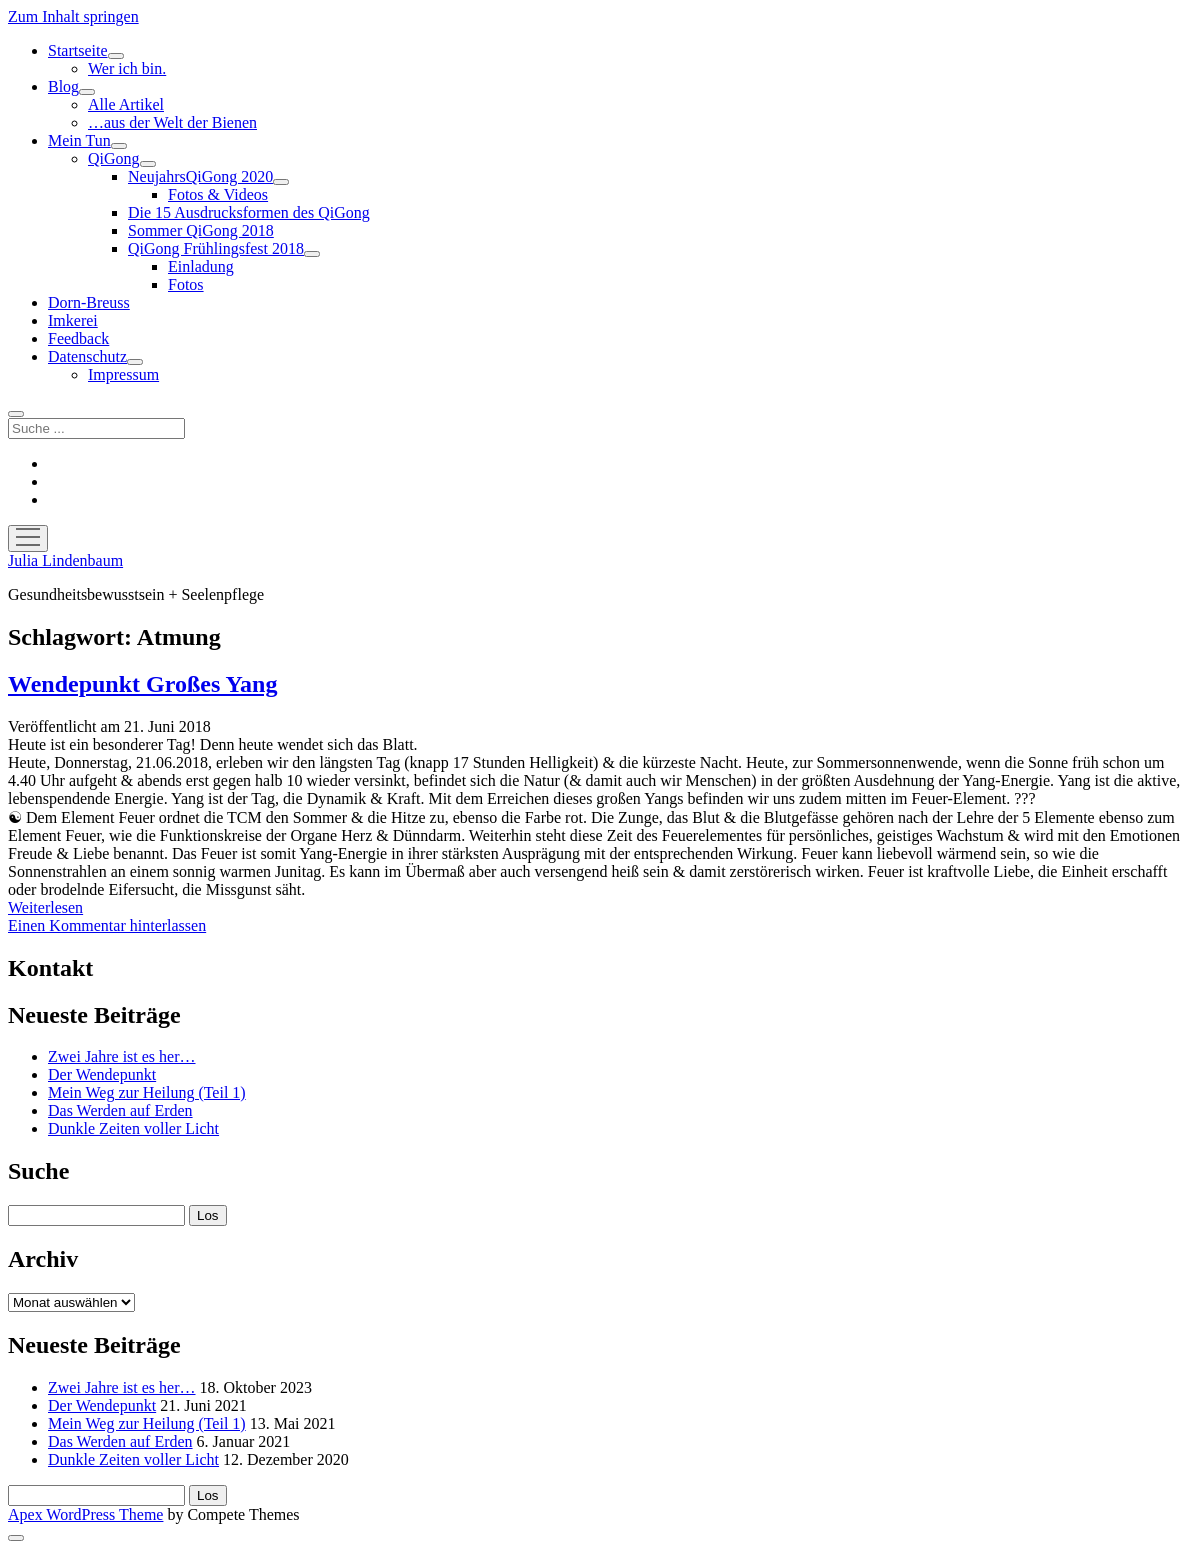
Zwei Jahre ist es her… (122, 1056)
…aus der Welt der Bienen (172, 122)
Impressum (123, 374)
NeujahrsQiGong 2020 (200, 176)
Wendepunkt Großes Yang (142, 684)
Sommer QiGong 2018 (201, 230)
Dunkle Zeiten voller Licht (133, 1128)
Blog (63, 86)
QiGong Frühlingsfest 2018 (216, 248)
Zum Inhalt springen (73, 16)
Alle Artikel (126, 104)
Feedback (78, 338)
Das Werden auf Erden (120, 1110)
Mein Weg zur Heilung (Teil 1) (147, 1092)
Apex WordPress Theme (85, 1514)
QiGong (114, 158)
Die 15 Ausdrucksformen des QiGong (249, 212)
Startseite (78, 50)
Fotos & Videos (218, 194)
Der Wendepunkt (102, 1074)
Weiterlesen (45, 907)
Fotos (186, 284)
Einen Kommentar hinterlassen (107, 925)
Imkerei (73, 320)
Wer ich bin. (127, 68)
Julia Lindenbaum (65, 560)
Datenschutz (87, 356)
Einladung (201, 266)
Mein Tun (79, 140)
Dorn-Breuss (89, 302)
